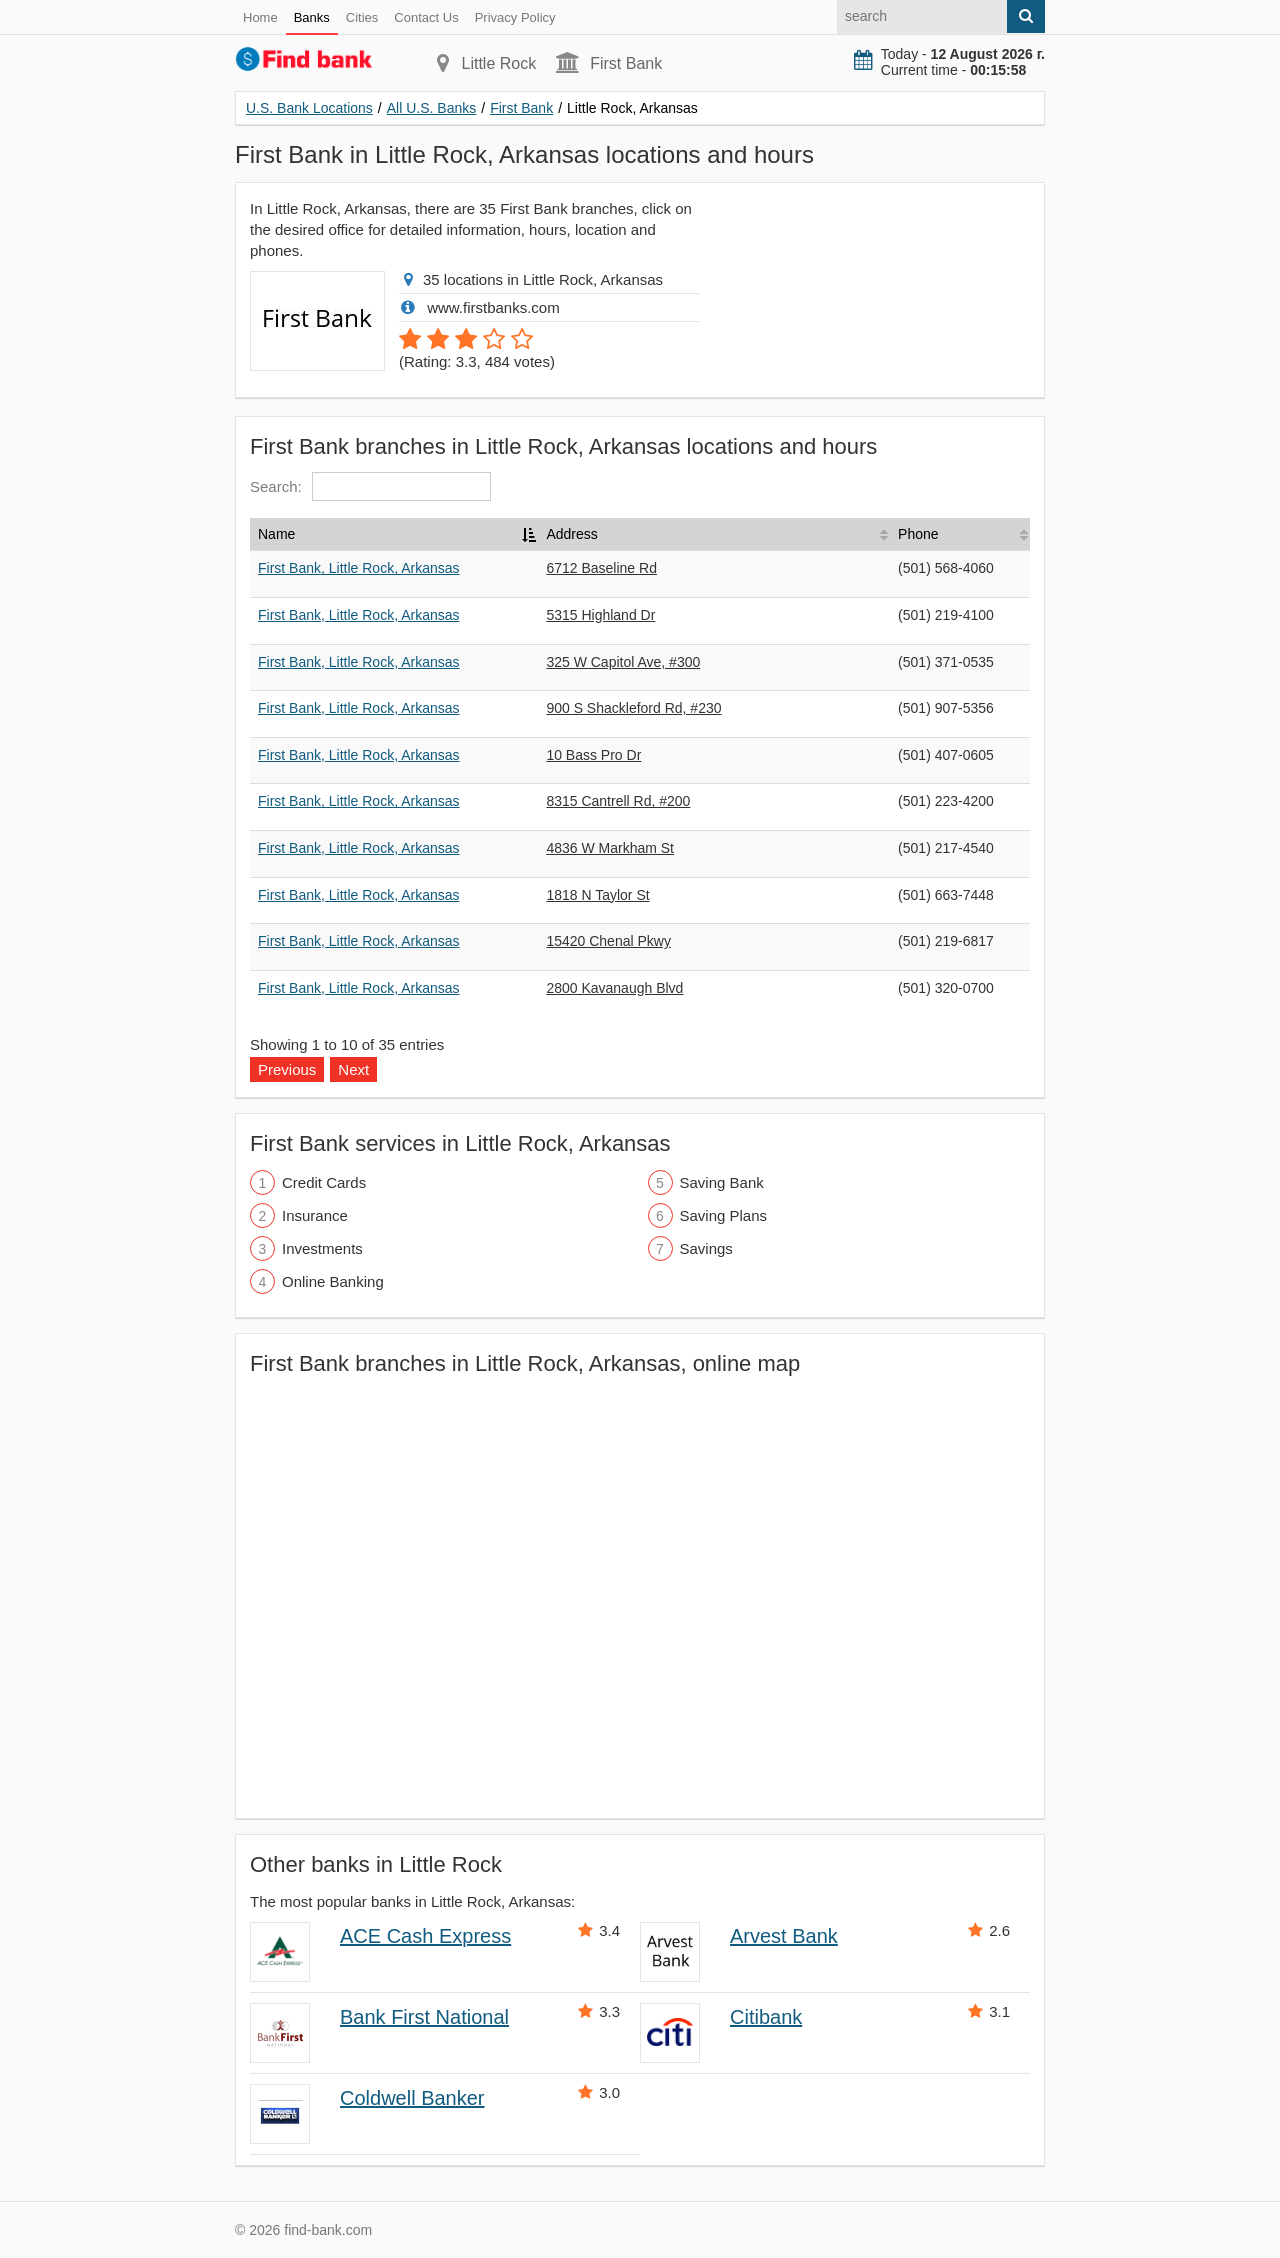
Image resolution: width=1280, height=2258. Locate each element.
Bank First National (424, 2017)
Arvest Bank (784, 1936)
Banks (312, 17)
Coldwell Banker (412, 2098)
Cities (362, 17)
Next (353, 1069)
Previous (287, 1069)
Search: (370, 486)
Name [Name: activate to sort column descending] (276, 534)
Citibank (766, 2017)
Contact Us (426, 17)
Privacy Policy (515, 17)
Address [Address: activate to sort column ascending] (571, 534)
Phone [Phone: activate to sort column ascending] (918, 534)
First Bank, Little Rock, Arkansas (359, 568)
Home (260, 17)
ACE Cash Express (425, 1936)
